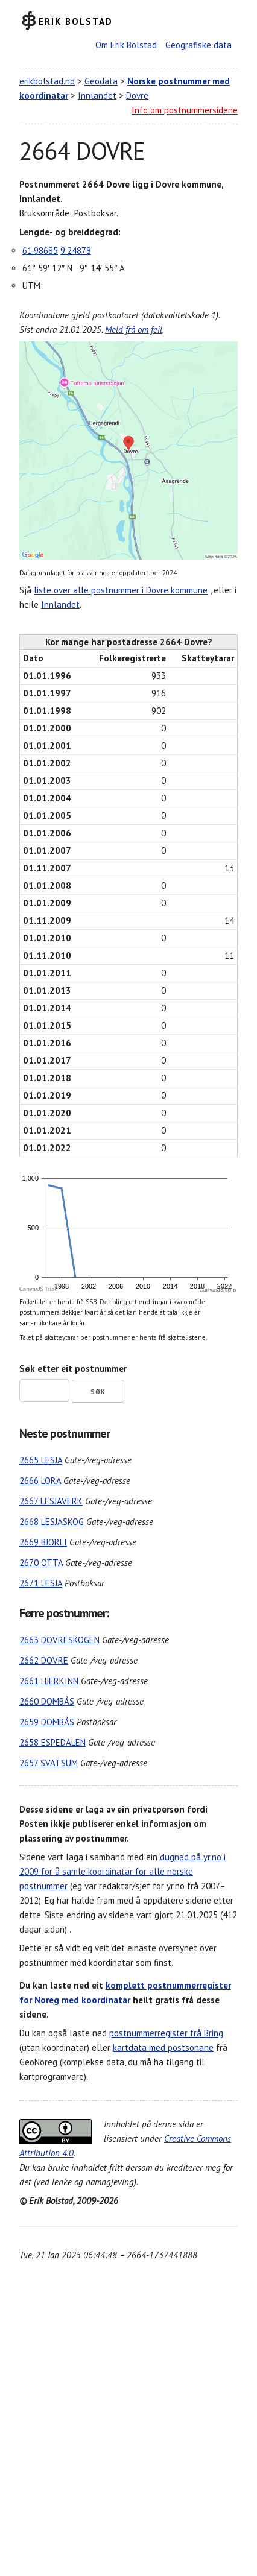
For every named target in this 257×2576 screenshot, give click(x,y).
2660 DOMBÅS (46, 1701)
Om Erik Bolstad (126, 45)
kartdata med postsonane (163, 2047)
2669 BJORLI (43, 1542)
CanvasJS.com (217, 1289)
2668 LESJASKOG (51, 1521)
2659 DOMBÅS (46, 1722)
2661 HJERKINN (48, 1681)
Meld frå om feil (133, 329)
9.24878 (75, 250)
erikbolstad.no (47, 81)
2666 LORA (40, 1480)
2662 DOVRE (43, 1660)
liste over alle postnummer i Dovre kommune (121, 590)
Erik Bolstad (76, 21)
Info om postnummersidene (185, 110)
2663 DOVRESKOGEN (59, 1640)
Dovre (137, 95)
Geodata (101, 81)
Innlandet (97, 95)
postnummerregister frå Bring (166, 2033)
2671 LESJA (40, 1583)
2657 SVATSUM (48, 1763)
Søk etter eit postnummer (73, 1368)
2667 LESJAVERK (51, 1501)
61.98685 (40, 250)
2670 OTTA (41, 1562)
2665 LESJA (40, 1460)
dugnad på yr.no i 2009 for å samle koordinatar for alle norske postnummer (122, 1871)
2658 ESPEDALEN (52, 1742)
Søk (98, 1391)
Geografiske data (198, 45)
